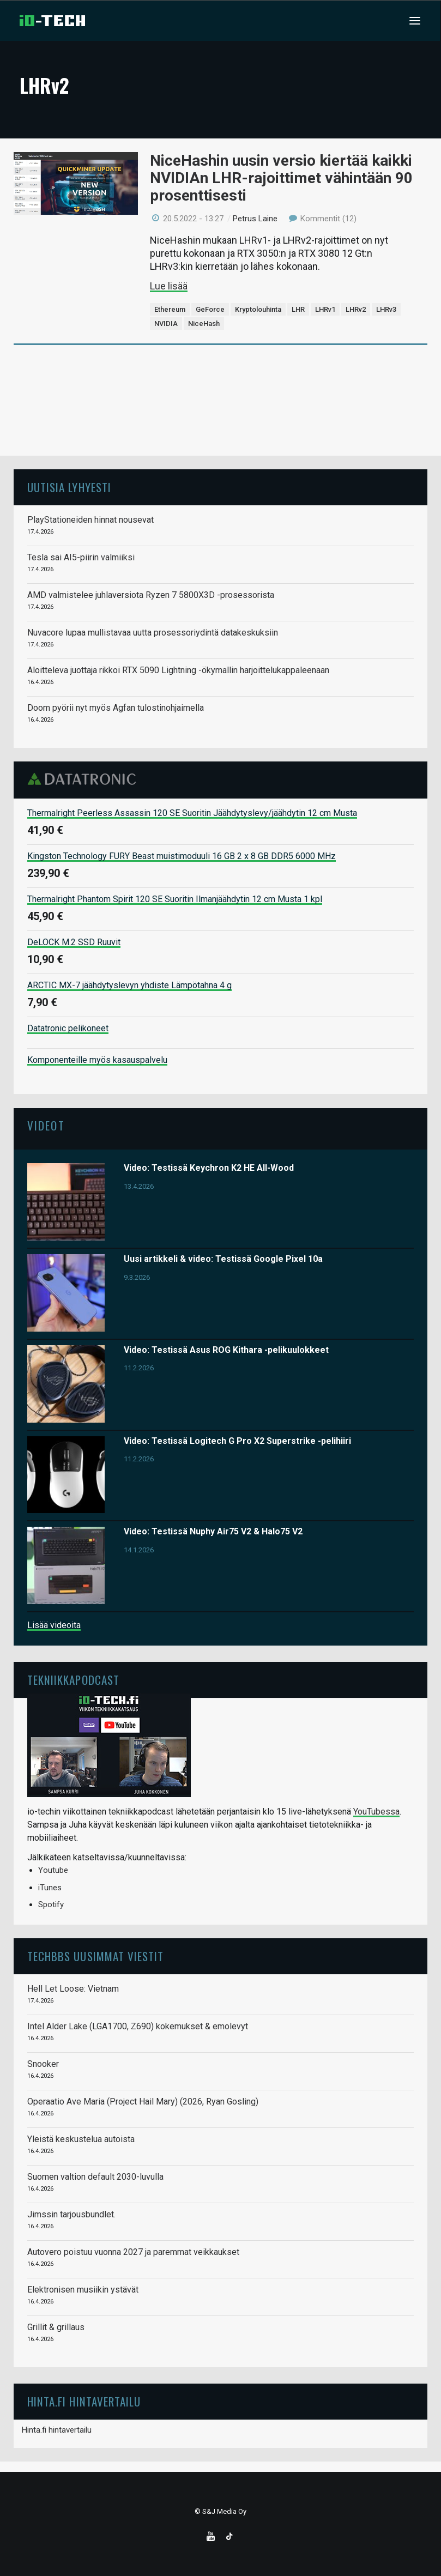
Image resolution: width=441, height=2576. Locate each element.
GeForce (210, 309)
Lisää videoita (54, 1625)
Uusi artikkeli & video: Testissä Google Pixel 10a (223, 1259)
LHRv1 (325, 309)
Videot (46, 1125)
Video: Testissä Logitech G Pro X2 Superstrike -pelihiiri (237, 1441)
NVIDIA (166, 323)
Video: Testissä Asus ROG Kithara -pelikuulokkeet (226, 1350)
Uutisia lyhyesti (69, 487)
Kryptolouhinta (258, 309)
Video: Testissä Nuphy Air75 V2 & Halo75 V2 (213, 1531)
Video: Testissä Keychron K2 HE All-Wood (209, 1168)
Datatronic (84, 778)
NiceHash (204, 323)
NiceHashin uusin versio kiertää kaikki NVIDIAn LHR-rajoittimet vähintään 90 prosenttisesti (281, 178)
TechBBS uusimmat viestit (95, 1956)
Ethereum (169, 309)
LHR (298, 309)
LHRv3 (386, 309)
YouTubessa (376, 1811)
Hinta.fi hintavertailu (57, 2430)
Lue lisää (169, 286)
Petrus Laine (255, 218)
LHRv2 (356, 309)
